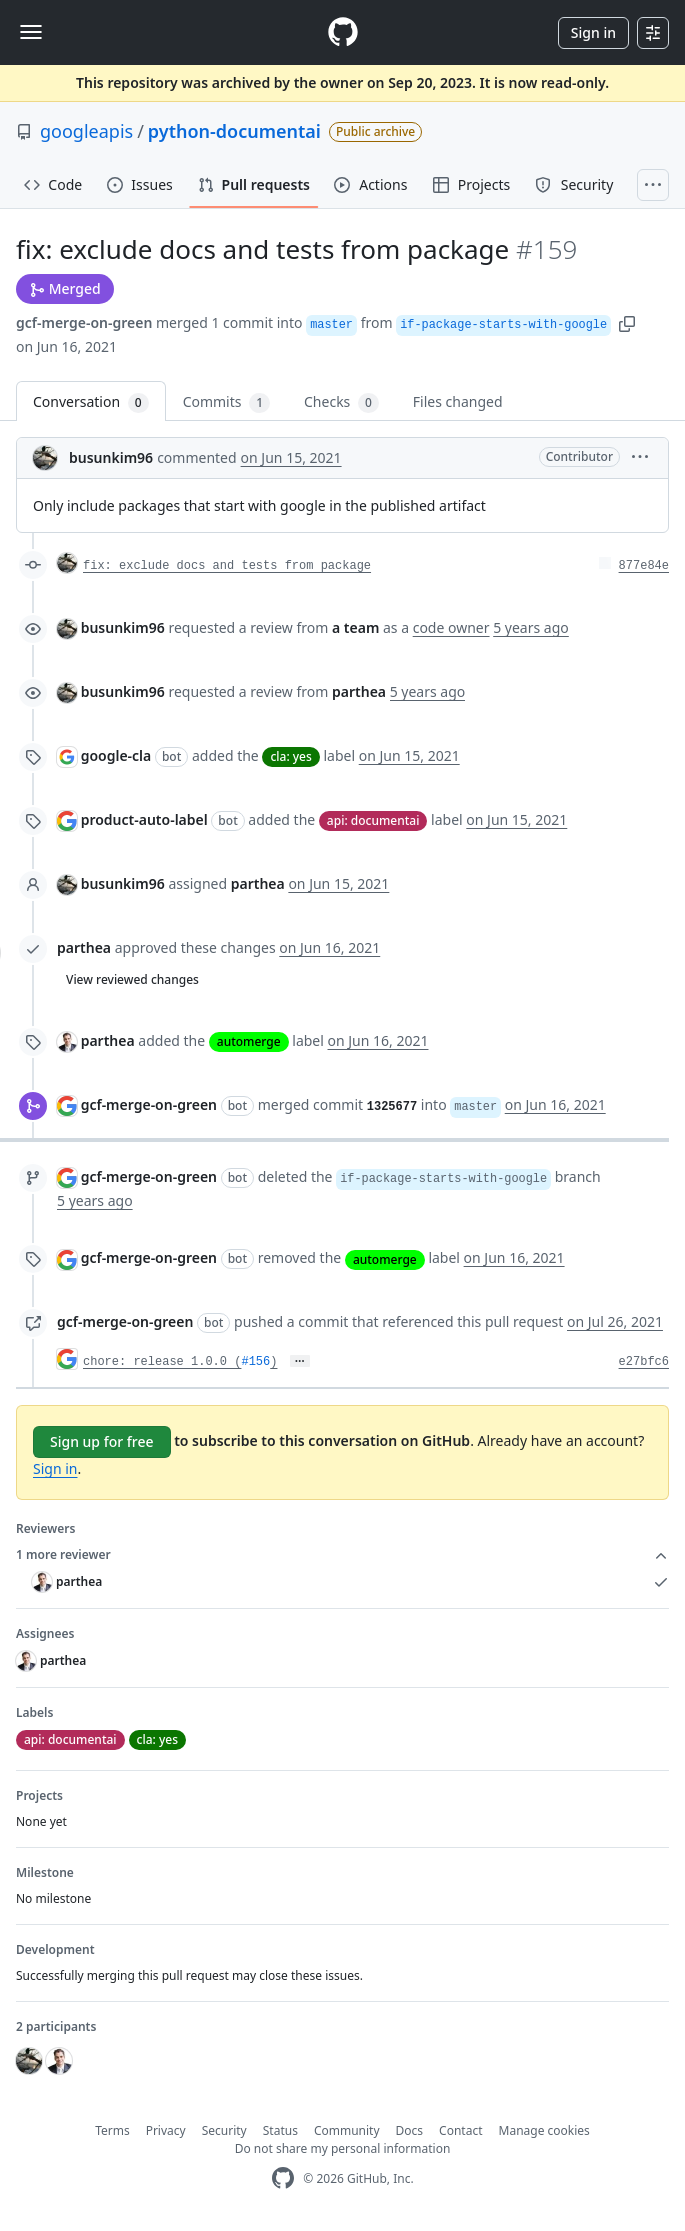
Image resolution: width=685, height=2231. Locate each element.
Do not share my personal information (343, 2148)
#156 (255, 1362)
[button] (627, 322)
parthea (84, 947)
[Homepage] (343, 32)
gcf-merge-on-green (84, 322)
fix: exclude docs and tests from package (227, 566)
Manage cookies (544, 2130)
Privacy (166, 2130)
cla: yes (290, 756)
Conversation (91, 402)
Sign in (593, 32)
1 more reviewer (342, 1555)
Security (224, 2130)
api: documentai (373, 820)
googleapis (86, 131)
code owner (451, 627)
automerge (249, 1041)
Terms (112, 2130)
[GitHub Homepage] (283, 2178)
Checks (341, 402)
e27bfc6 (644, 1362)
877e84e (644, 566)
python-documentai (234, 131)
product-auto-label (144, 819)
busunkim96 (111, 457)
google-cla (116, 755)
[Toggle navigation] (31, 32)
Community (347, 2130)
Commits (226, 402)
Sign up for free (102, 1441)
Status (280, 2130)
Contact (460, 2130)
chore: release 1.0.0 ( (162, 1362)
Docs (410, 2130)
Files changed (458, 401)
